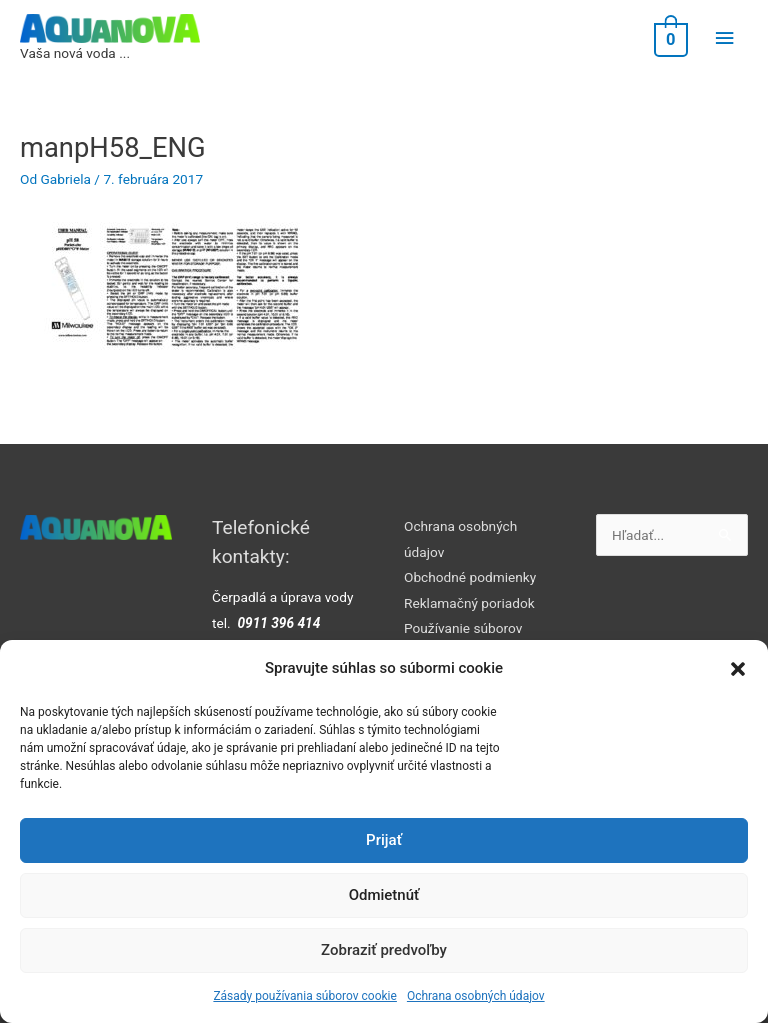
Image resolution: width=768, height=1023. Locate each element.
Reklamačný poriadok (469, 603)
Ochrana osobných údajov (476, 996)
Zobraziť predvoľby (384, 950)
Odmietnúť (384, 895)
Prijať (384, 840)
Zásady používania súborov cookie (305, 996)
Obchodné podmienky (470, 577)
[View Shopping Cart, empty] (669, 38)
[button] (738, 669)
